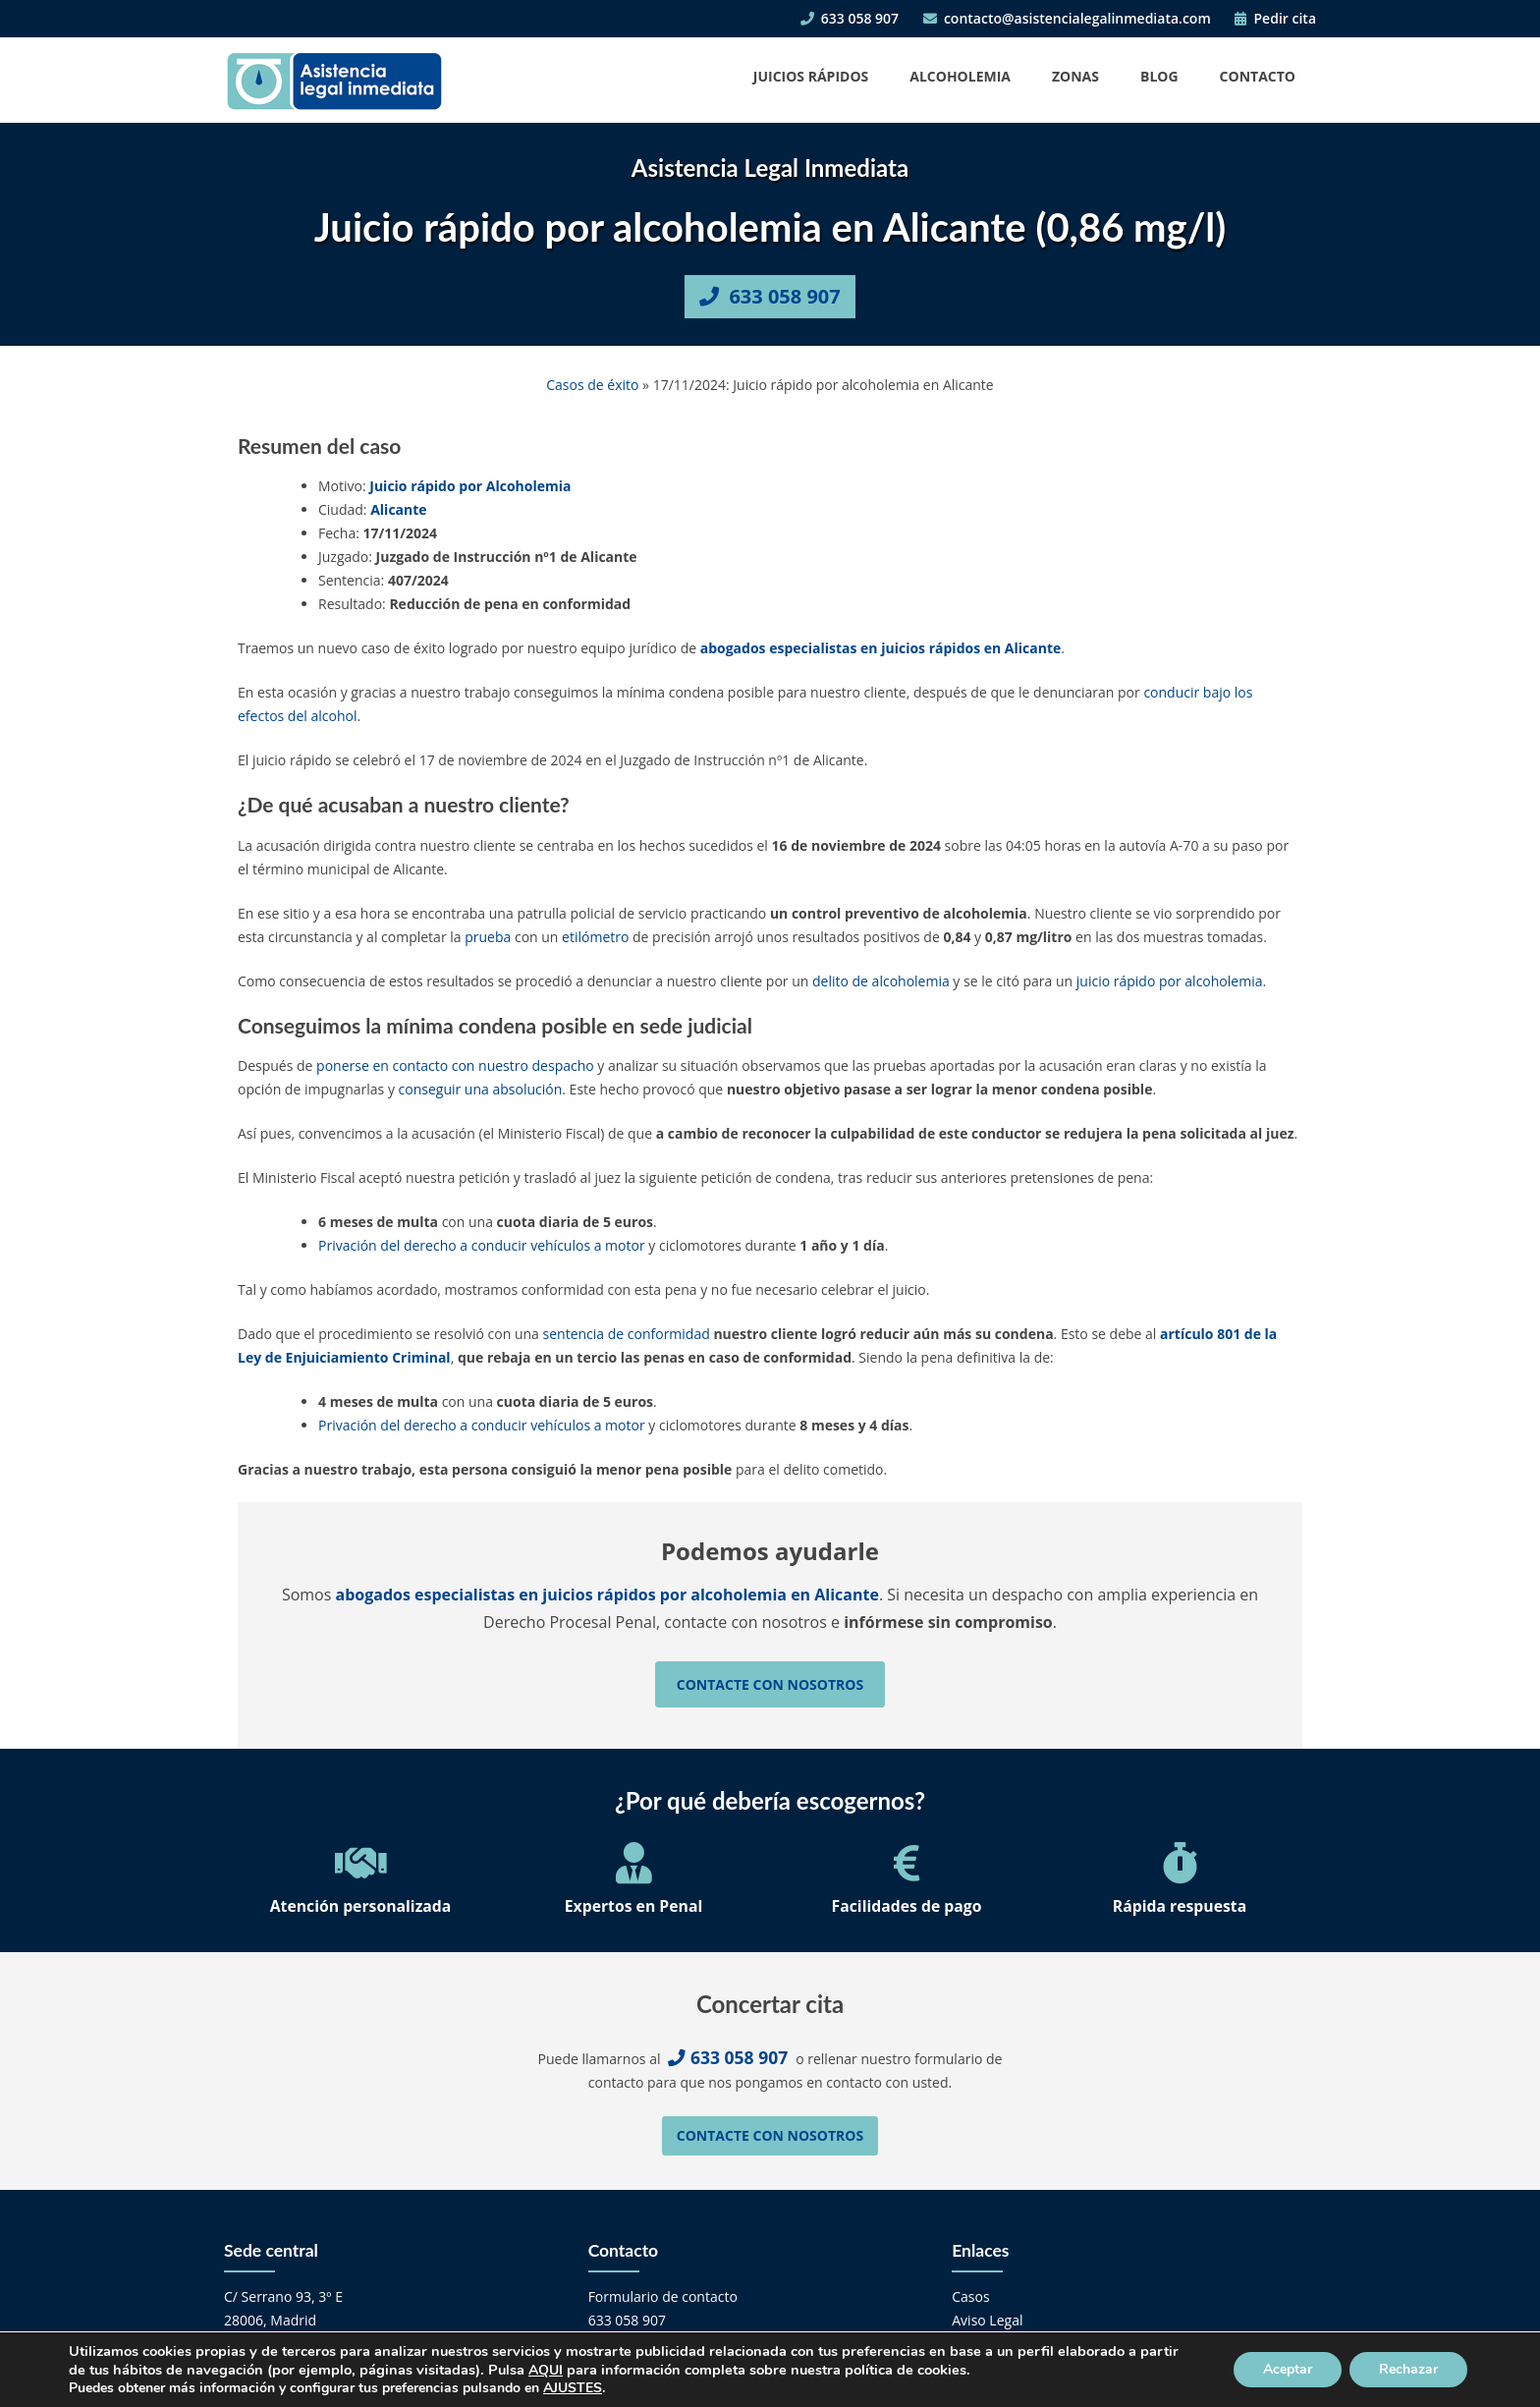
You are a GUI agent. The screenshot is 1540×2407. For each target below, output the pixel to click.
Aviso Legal (987, 2320)
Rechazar (1408, 2369)
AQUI (545, 2370)
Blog (1159, 76)
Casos (970, 2296)
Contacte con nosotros (770, 1684)
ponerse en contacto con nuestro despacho (455, 1065)
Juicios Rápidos (810, 76)
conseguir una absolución (481, 1089)
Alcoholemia (960, 76)
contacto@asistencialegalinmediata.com (1067, 18)
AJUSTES (572, 2388)
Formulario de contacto (663, 2296)
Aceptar (1287, 2369)
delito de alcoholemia (881, 981)
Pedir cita (1275, 18)
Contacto (1257, 76)
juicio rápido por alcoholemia (1169, 981)
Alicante (398, 509)
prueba (488, 936)
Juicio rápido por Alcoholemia (470, 485)
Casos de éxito (592, 384)
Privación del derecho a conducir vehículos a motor (481, 1245)
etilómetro (595, 936)
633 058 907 (849, 18)
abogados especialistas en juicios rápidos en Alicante (881, 648)
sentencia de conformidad (626, 1333)
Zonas (1075, 76)
